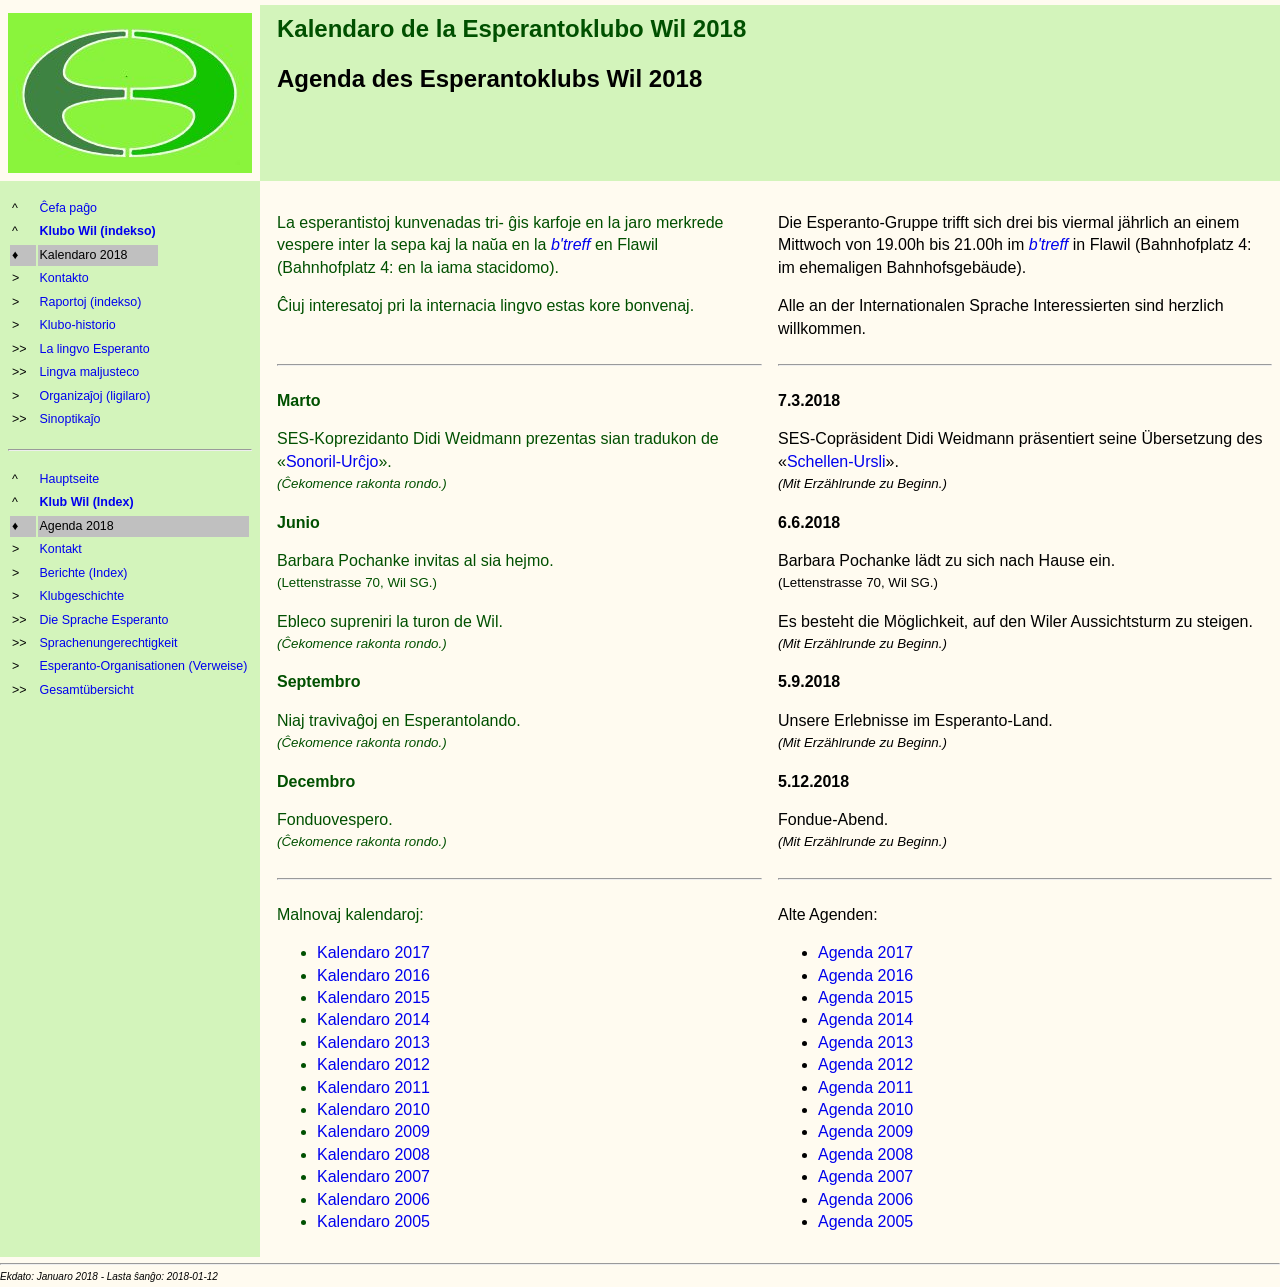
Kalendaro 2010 (373, 1109)
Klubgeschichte (82, 596)
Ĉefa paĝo (69, 208)
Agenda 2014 (865, 1019)
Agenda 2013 (865, 1042)
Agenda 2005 (865, 1221)
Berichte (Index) (84, 573)
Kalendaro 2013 (373, 1042)
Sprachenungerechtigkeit (109, 643)
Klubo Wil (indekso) (98, 231)
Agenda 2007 (865, 1176)
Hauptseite (70, 479)
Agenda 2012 (865, 1064)
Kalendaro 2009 (373, 1131)
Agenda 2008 (865, 1154)
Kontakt (61, 549)
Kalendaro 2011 (373, 1087)
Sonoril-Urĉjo (332, 461)
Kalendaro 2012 (373, 1064)
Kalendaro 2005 (373, 1221)
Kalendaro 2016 (373, 975)
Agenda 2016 (865, 975)
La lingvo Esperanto (95, 349)
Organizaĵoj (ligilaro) (95, 396)
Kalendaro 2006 (373, 1199)
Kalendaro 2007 (373, 1176)
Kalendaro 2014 (373, 1019)
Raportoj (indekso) (91, 302)
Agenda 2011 (865, 1087)
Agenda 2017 (865, 952)
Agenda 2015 (865, 997)
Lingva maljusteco (90, 372)
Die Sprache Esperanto (104, 620)
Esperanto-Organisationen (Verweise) (144, 666)
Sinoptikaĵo (70, 419)
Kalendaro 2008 (373, 1154)
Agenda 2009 (865, 1131)
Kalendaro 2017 (373, 952)
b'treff (571, 244)
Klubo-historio (78, 325)
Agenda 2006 (865, 1199)
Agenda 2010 (865, 1109)
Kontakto (64, 278)
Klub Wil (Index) (87, 502)
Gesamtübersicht (87, 690)
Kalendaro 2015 (373, 997)
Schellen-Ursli (836, 461)
